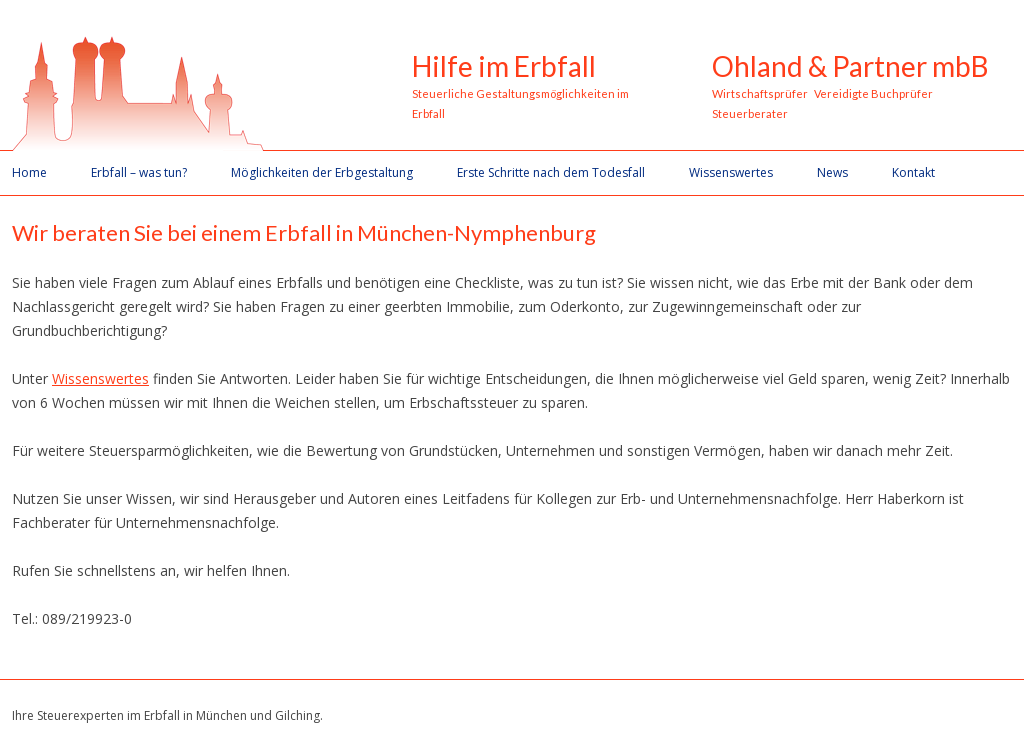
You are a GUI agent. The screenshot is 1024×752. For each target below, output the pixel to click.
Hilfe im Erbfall (504, 66)
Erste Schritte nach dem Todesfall (551, 172)
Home (29, 172)
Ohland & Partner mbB (850, 66)
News (832, 172)
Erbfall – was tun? (139, 172)
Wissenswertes (731, 172)
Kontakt (913, 172)
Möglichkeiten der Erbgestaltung (322, 172)
